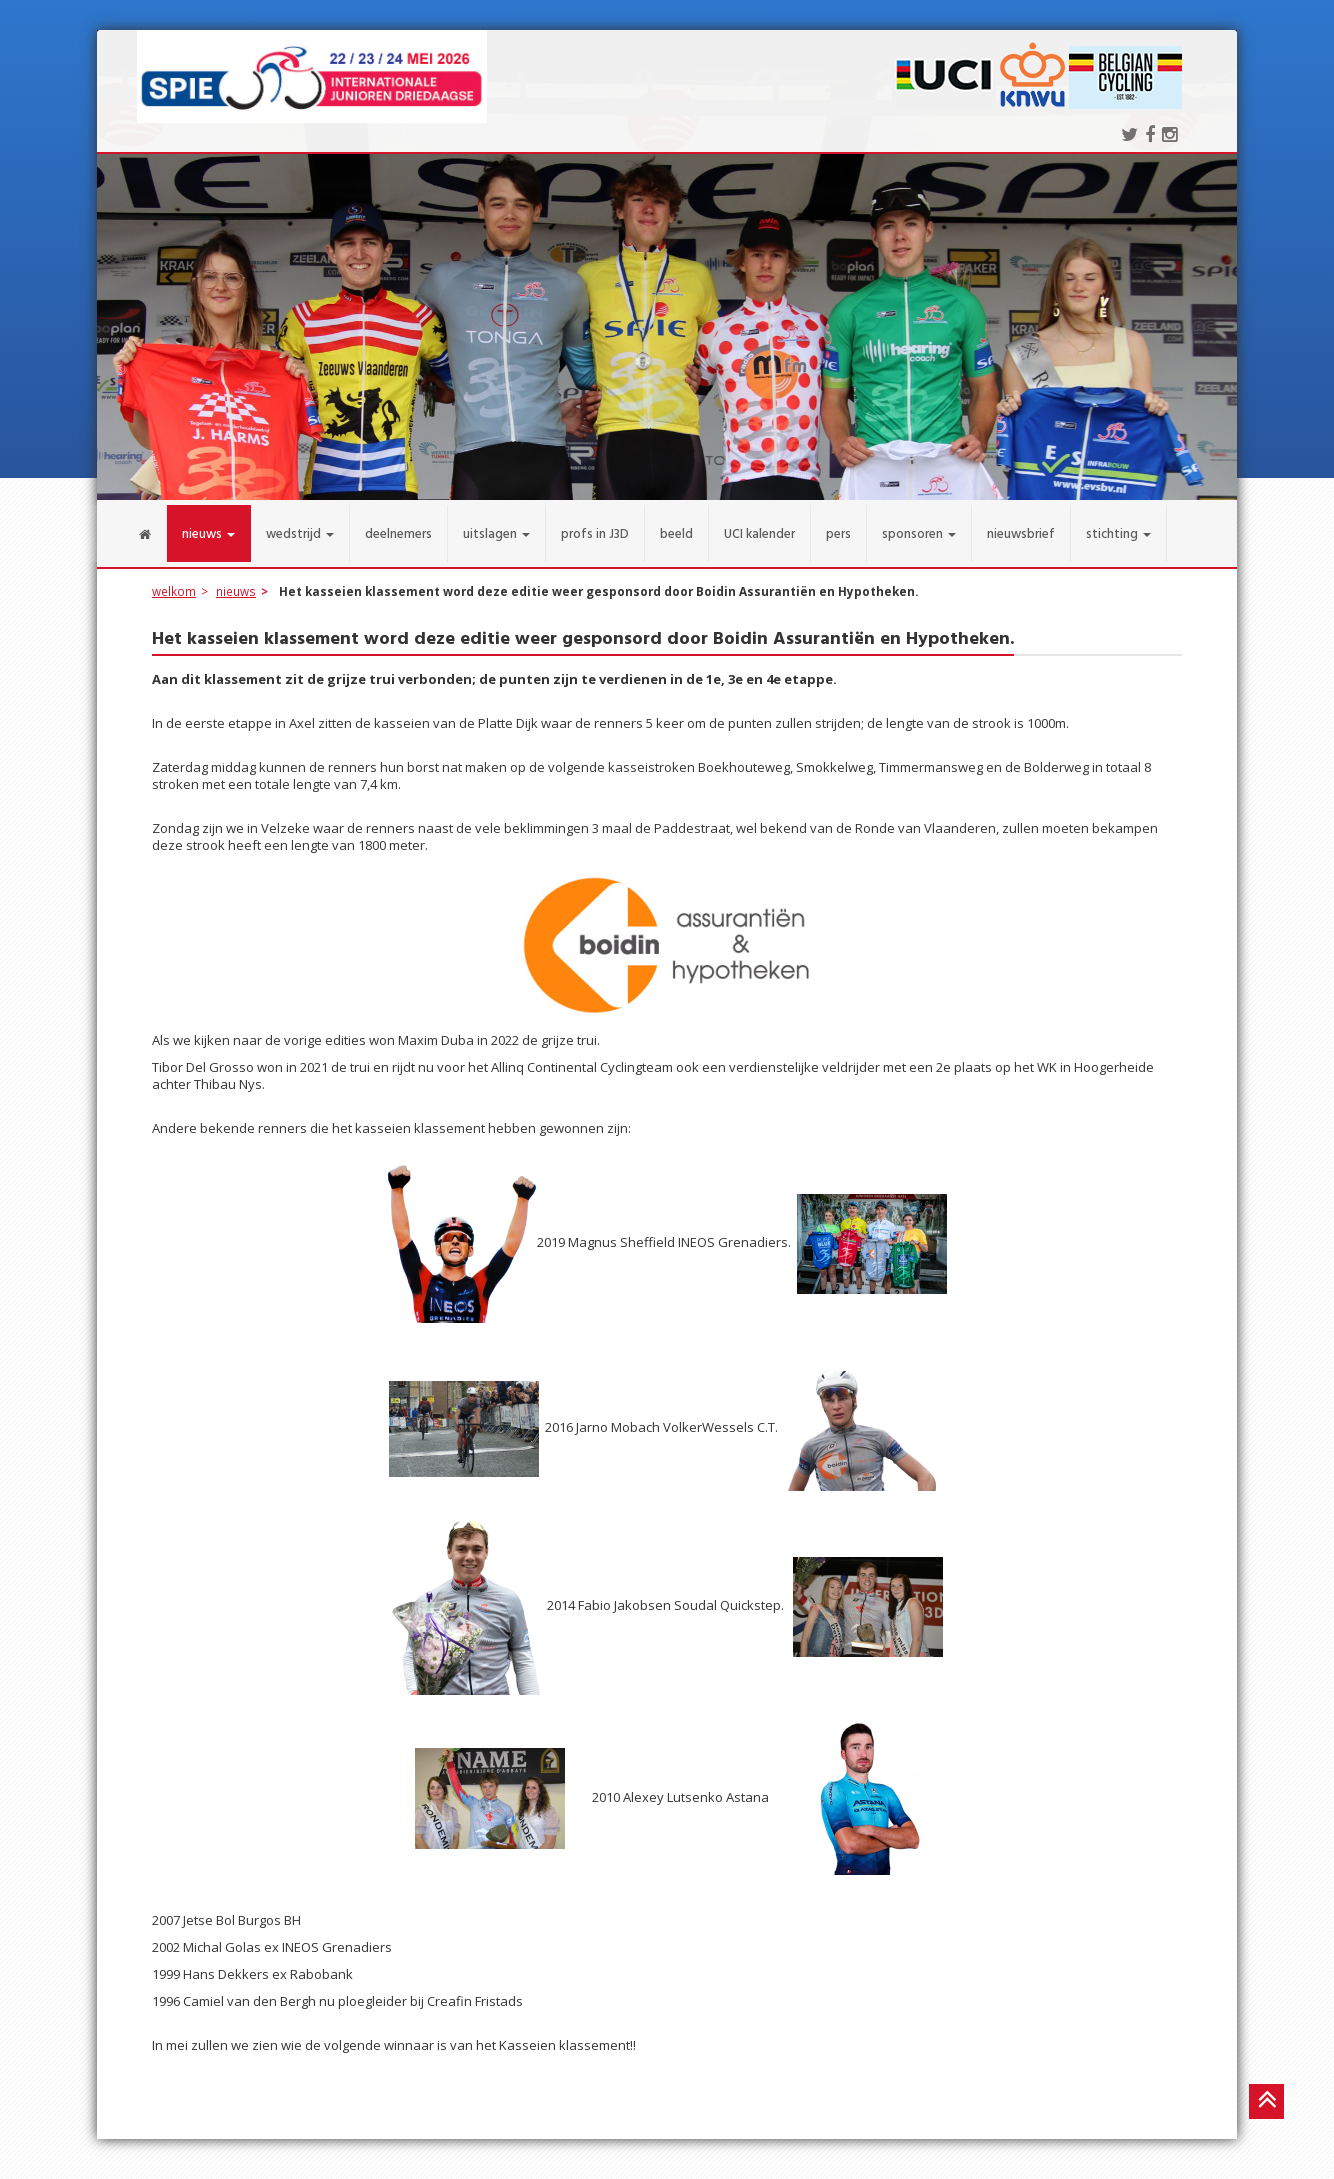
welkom (174, 581)
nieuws (236, 581)
